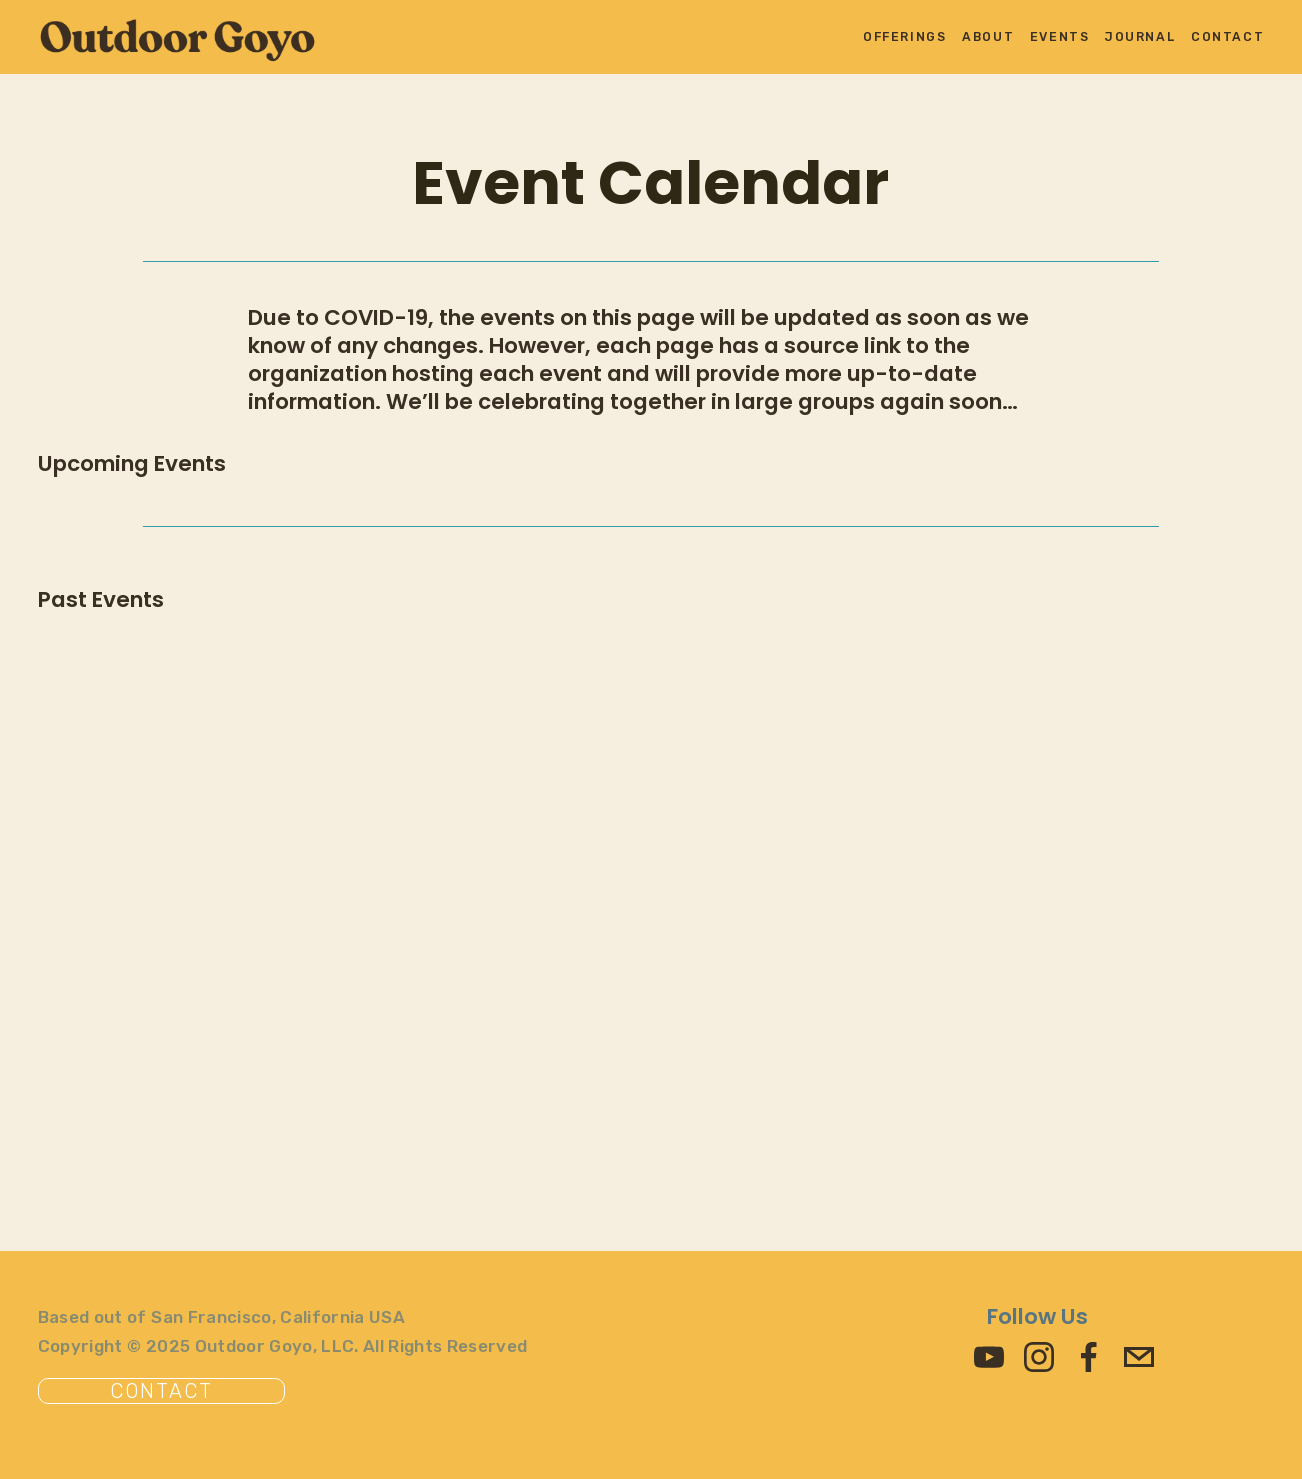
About (988, 36)
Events (1060, 36)
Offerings (905, 36)
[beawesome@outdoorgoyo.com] (1139, 1357)
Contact (1227, 36)
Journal (1140, 36)
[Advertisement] (638, 982)
